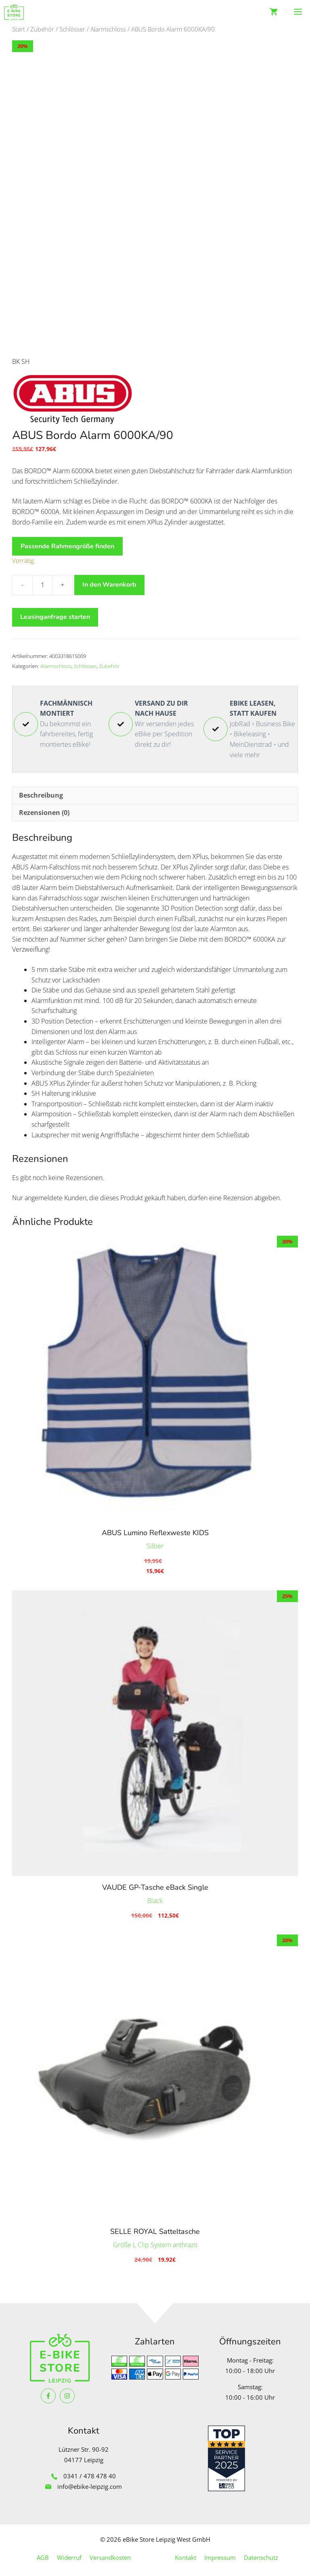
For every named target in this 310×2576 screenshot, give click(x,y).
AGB (43, 2552)
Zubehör (42, 29)
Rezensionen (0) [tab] (44, 807)
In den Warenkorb (109, 579)
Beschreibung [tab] (41, 790)
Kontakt (185, 2552)
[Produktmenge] (42, 580)
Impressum (220, 2552)
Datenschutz (261, 2552)
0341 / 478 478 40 (89, 2471)
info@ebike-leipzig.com (89, 2481)
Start (18, 29)
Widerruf (69, 2552)
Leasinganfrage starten (55, 611)
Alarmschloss (108, 29)
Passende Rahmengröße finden (67, 541)
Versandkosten (110, 2552)
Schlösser (72, 29)
